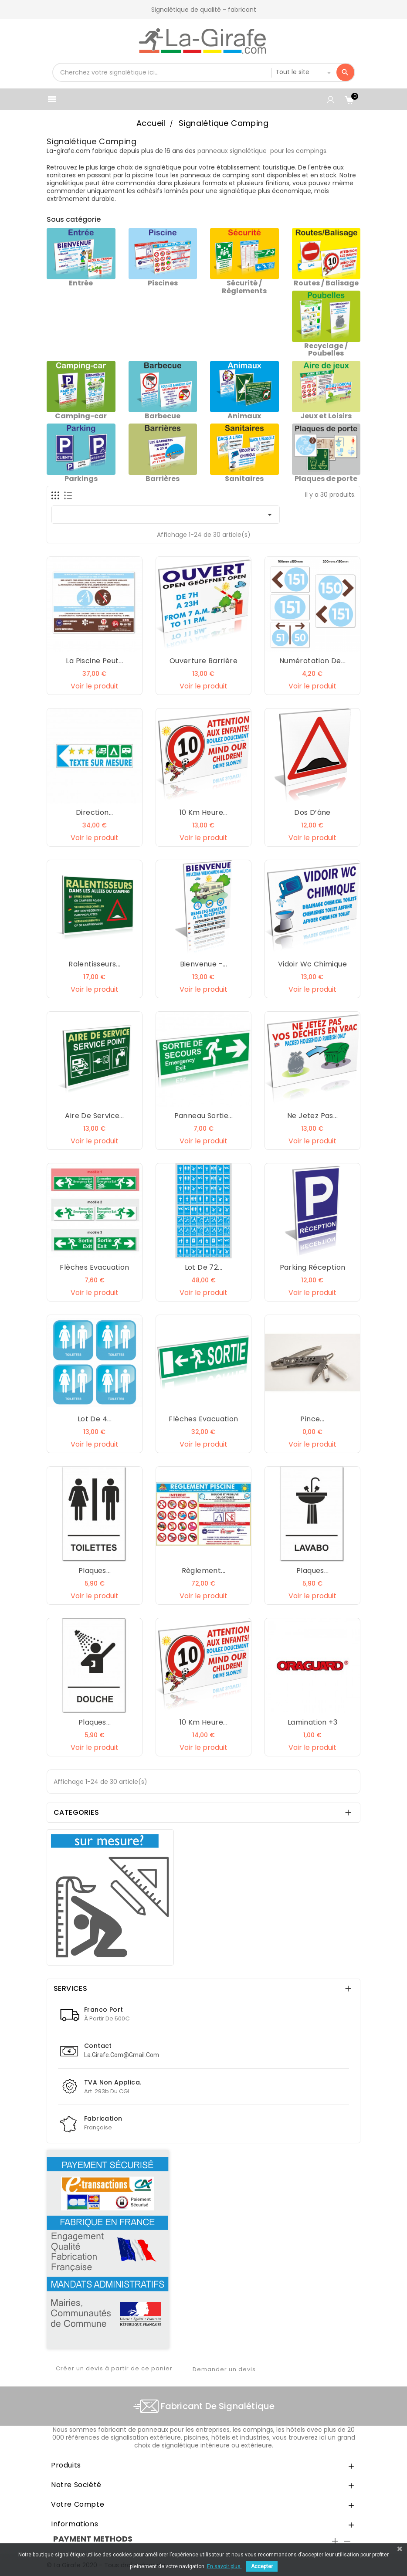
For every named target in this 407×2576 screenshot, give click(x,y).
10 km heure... (204, 812)
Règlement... (204, 1571)
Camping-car (81, 416)
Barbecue (162, 416)
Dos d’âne (312, 812)
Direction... (94, 812)
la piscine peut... (94, 661)
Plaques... (94, 1571)
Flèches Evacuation (94, 1267)
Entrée (81, 283)
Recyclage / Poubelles (326, 350)
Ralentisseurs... (94, 964)
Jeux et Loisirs (326, 416)
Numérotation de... (312, 661)
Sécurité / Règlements (244, 287)
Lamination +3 (312, 1722)
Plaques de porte (326, 479)
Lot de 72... (204, 1267)
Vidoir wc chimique (312, 964)
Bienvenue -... (203, 964)
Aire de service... (94, 1116)
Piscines (163, 283)
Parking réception (313, 1267)
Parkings (81, 479)
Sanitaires (244, 479)
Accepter (262, 2566)
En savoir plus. (224, 2566)
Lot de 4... (95, 1419)
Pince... (312, 1419)
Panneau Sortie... (203, 1116)
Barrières (163, 479)
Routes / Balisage (326, 283)
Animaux (244, 416)
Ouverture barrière (203, 661)
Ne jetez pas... (312, 1116)
